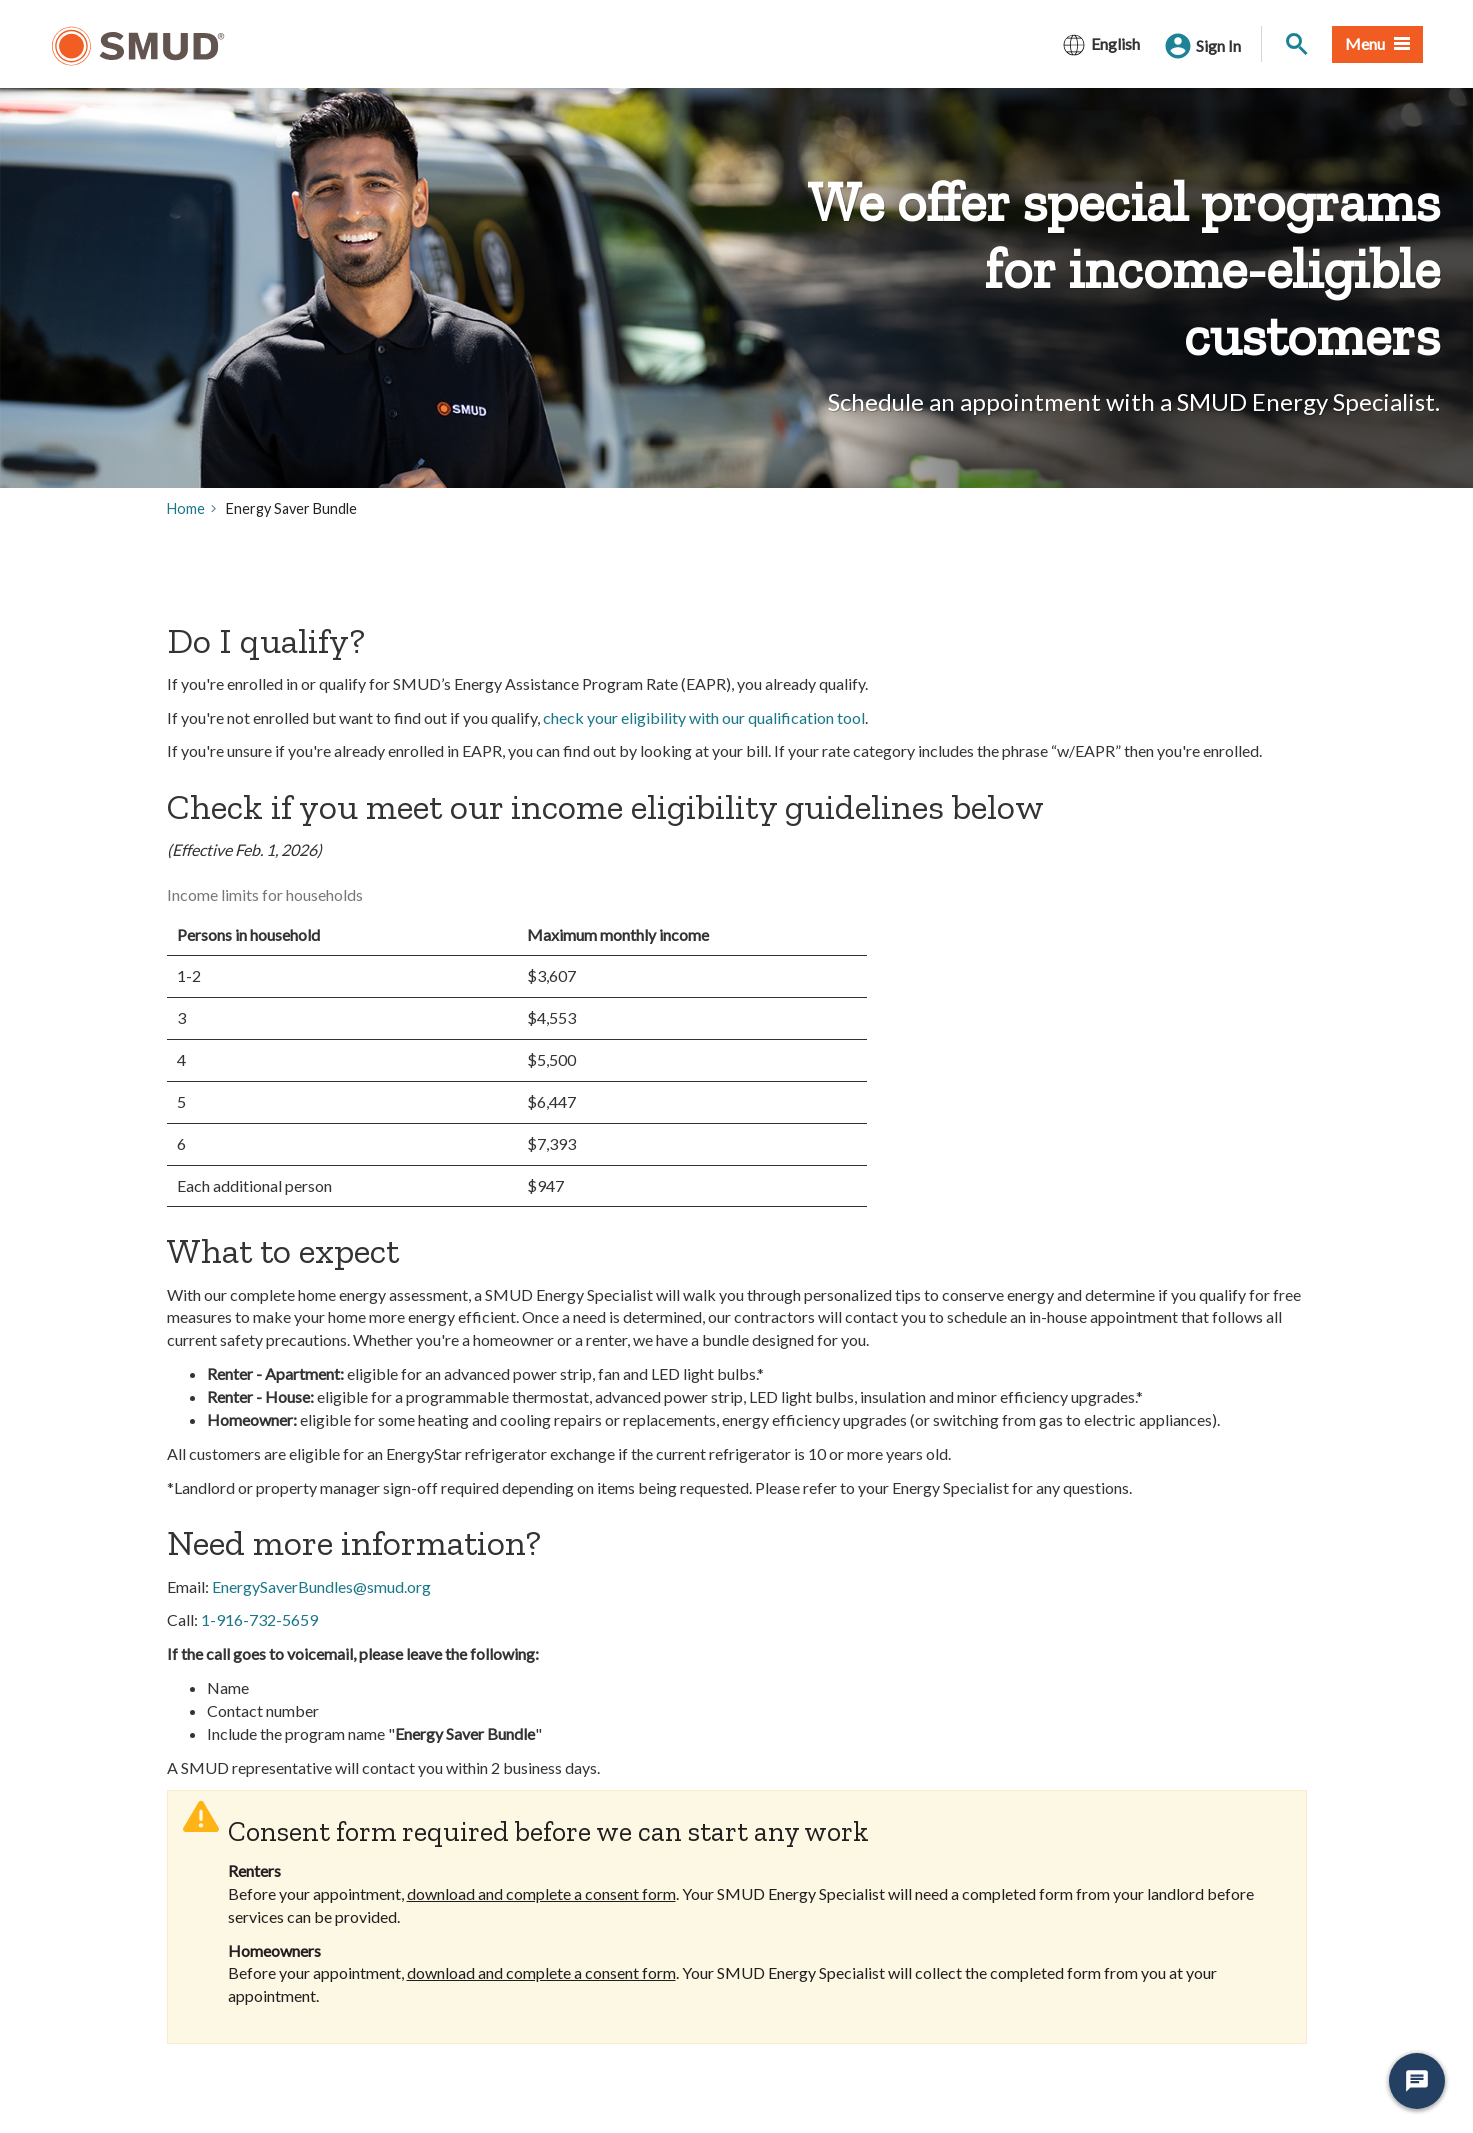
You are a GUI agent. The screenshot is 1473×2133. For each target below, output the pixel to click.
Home (186, 508)
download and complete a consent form (541, 1893)
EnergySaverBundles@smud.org (321, 1586)
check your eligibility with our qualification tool (704, 717)
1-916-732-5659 (259, 1619)
